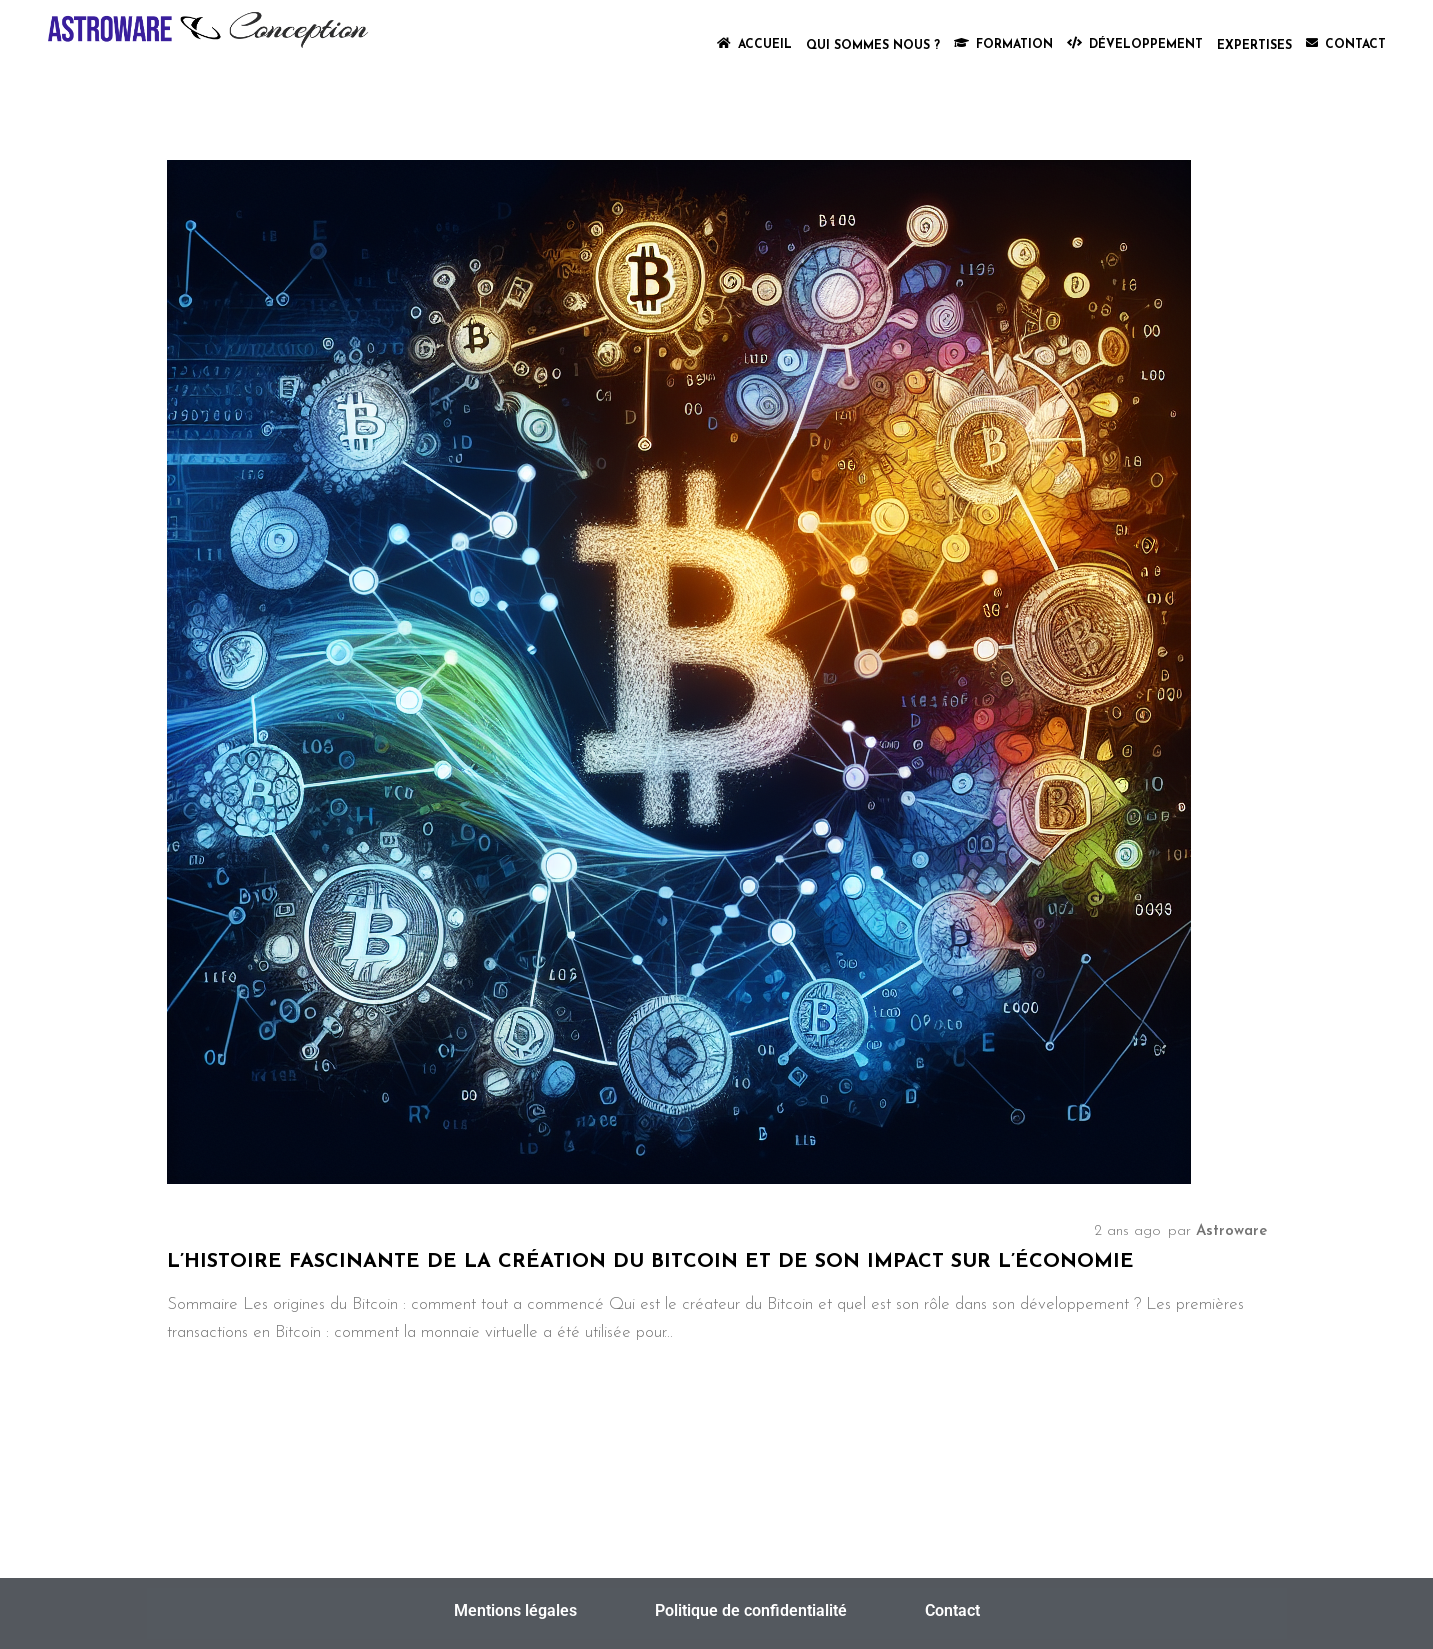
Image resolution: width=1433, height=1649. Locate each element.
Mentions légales (515, 1610)
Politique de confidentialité (751, 1610)
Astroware (1231, 1231)
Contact (952, 1610)
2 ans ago (1127, 1231)
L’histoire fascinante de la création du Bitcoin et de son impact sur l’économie (650, 1262)
